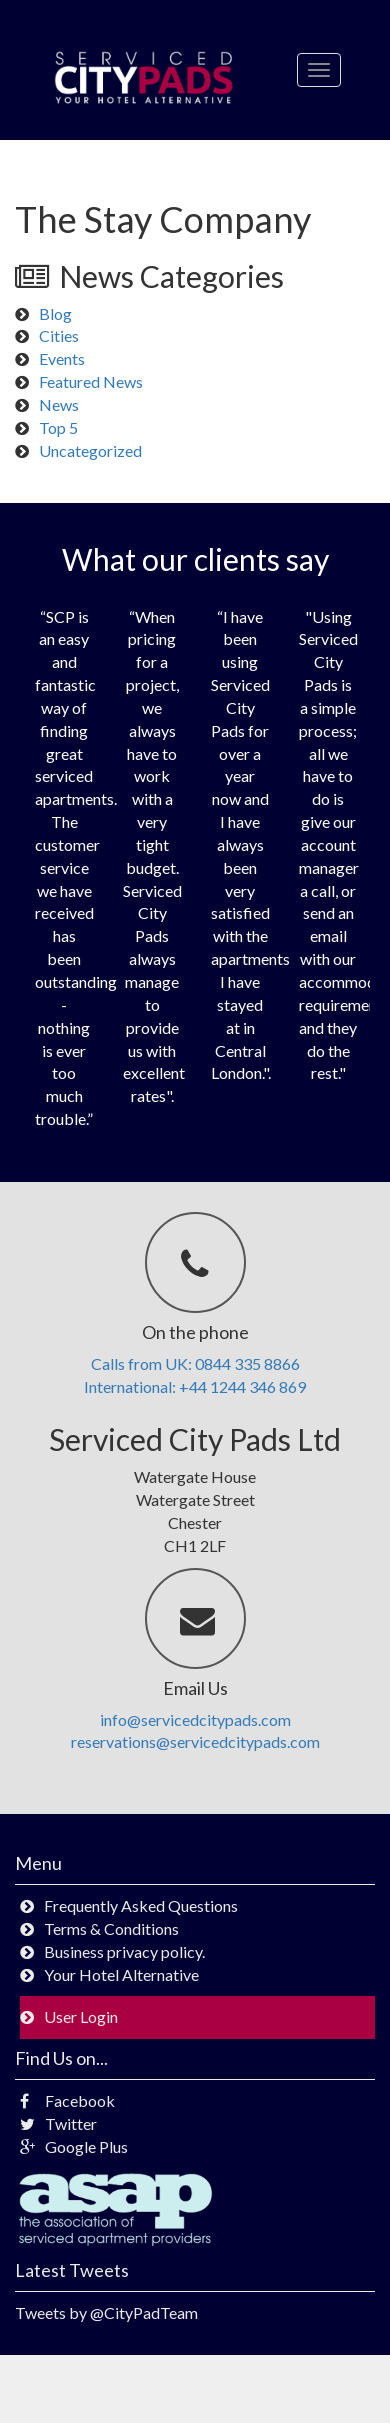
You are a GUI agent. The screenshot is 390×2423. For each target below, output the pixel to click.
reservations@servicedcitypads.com (195, 1741)
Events (62, 358)
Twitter (58, 2123)
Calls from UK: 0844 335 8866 (195, 1363)
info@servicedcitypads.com (195, 1719)
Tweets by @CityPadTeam (106, 2312)
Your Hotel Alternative (121, 1974)
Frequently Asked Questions (141, 1905)
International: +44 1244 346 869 (195, 1386)
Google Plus (74, 2146)
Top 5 (58, 427)
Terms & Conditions (111, 1928)
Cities (59, 335)
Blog (55, 313)
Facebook (67, 2100)
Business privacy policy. (124, 1951)
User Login (81, 2016)
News (59, 404)
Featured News (91, 381)
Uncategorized (90, 450)
